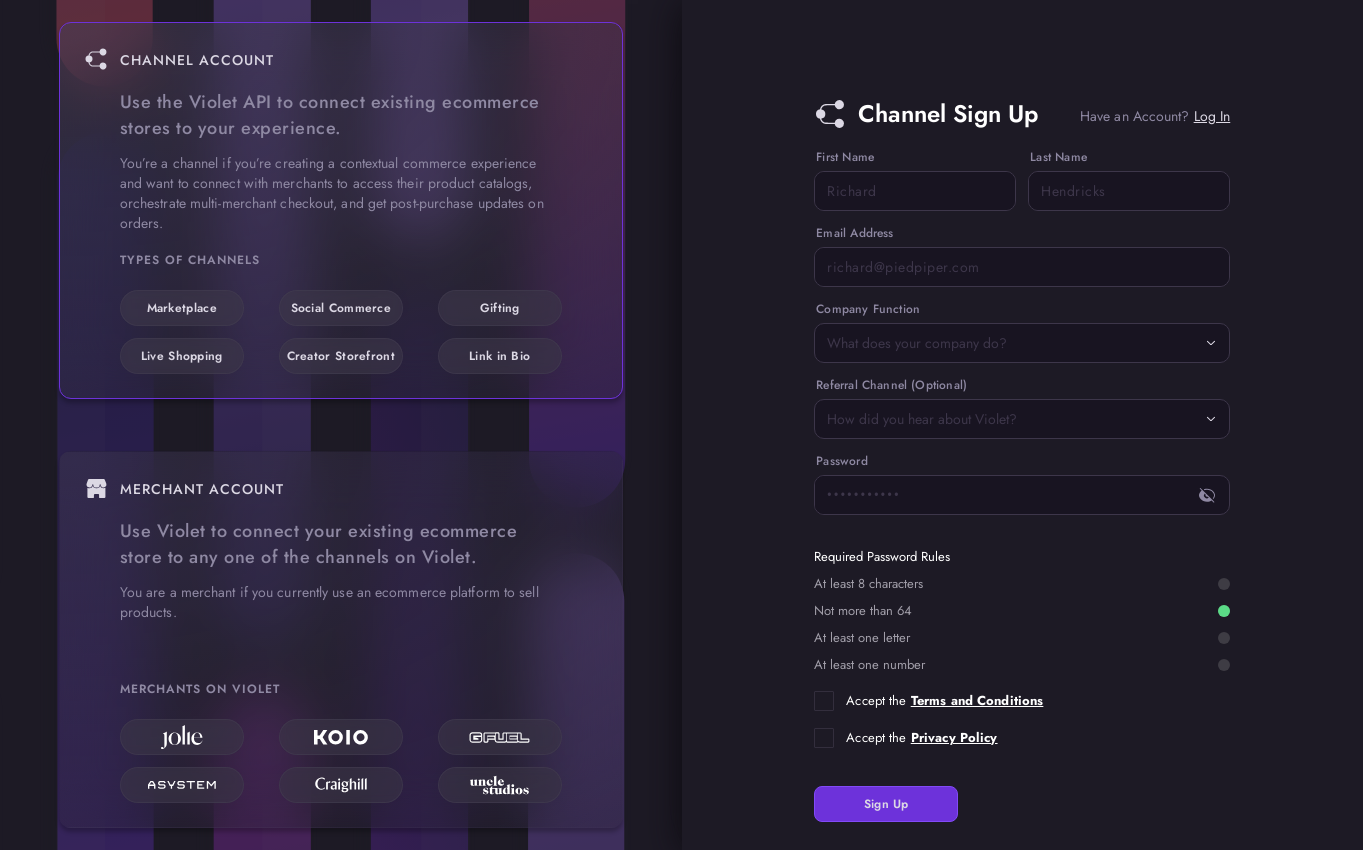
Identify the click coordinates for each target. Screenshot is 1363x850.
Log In (1212, 116)
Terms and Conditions (977, 700)
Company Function (868, 309)
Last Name (1058, 157)
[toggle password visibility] (1207, 495)
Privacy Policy (954, 737)
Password (841, 461)
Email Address (854, 233)
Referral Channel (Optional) (891, 385)
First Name (845, 157)
